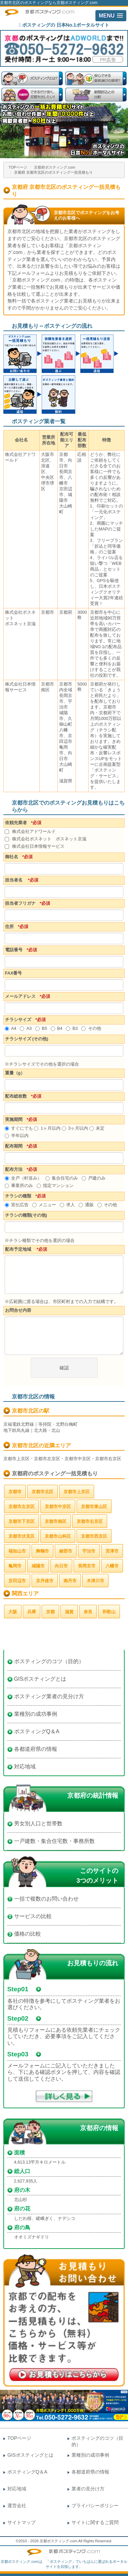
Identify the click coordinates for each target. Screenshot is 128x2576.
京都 (50, 1611)
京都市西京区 (94, 1536)
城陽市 (38, 1565)
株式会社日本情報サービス (35, 846)
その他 (91, 1028)
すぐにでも (19, 1128)
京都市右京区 (90, 1521)
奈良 (88, 1611)
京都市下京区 (21, 1521)
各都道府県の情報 (35, 1749)
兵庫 (31, 1611)
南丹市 (70, 1580)
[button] (110, 15)
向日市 (61, 1565)
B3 (72, 1028)
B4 (56, 1028)
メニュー (44, 1204)
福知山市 (17, 1551)
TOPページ (18, 167)
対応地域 (25, 1766)
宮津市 (112, 1551)
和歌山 (109, 1611)
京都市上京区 (76, 1491)
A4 (10, 1028)
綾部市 (65, 1551)
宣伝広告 (17, 1204)
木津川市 (95, 1580)
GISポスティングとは (40, 1679)
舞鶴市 (42, 1551)
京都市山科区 (58, 1536)
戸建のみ (93, 1178)
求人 (67, 1204)
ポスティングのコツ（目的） (49, 1661)
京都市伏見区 (21, 1536)
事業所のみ (19, 1185)
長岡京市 (86, 1565)
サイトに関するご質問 (95, 2522)
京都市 (15, 1491)
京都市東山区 (94, 1506)
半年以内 (17, 1135)
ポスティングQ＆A (36, 1731)
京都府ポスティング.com (54, 167)
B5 (41, 1028)
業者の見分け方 (88, 2488)
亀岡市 (15, 1565)
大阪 (12, 1611)
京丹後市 (44, 1580)
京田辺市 (17, 1580)
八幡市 (112, 1565)
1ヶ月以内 (47, 1128)
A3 (26, 1028)
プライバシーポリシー (95, 2505)
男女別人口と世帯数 (38, 1823)
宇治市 (88, 1551)
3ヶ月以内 (75, 1128)
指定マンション (55, 1185)
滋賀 (69, 1611)
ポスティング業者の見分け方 (49, 1696)
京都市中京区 (58, 1506)
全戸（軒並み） (23, 1178)
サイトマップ (21, 2522)
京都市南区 (56, 1521)
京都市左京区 (21, 1506)
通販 (86, 1204)
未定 (96, 1128)
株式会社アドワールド (30, 831)
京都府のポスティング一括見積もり (55, 1473)
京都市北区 (42, 1491)
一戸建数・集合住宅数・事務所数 (54, 1841)
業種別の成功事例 (35, 1714)
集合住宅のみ (61, 1178)
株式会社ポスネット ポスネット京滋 (46, 838)
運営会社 (16, 2505)
